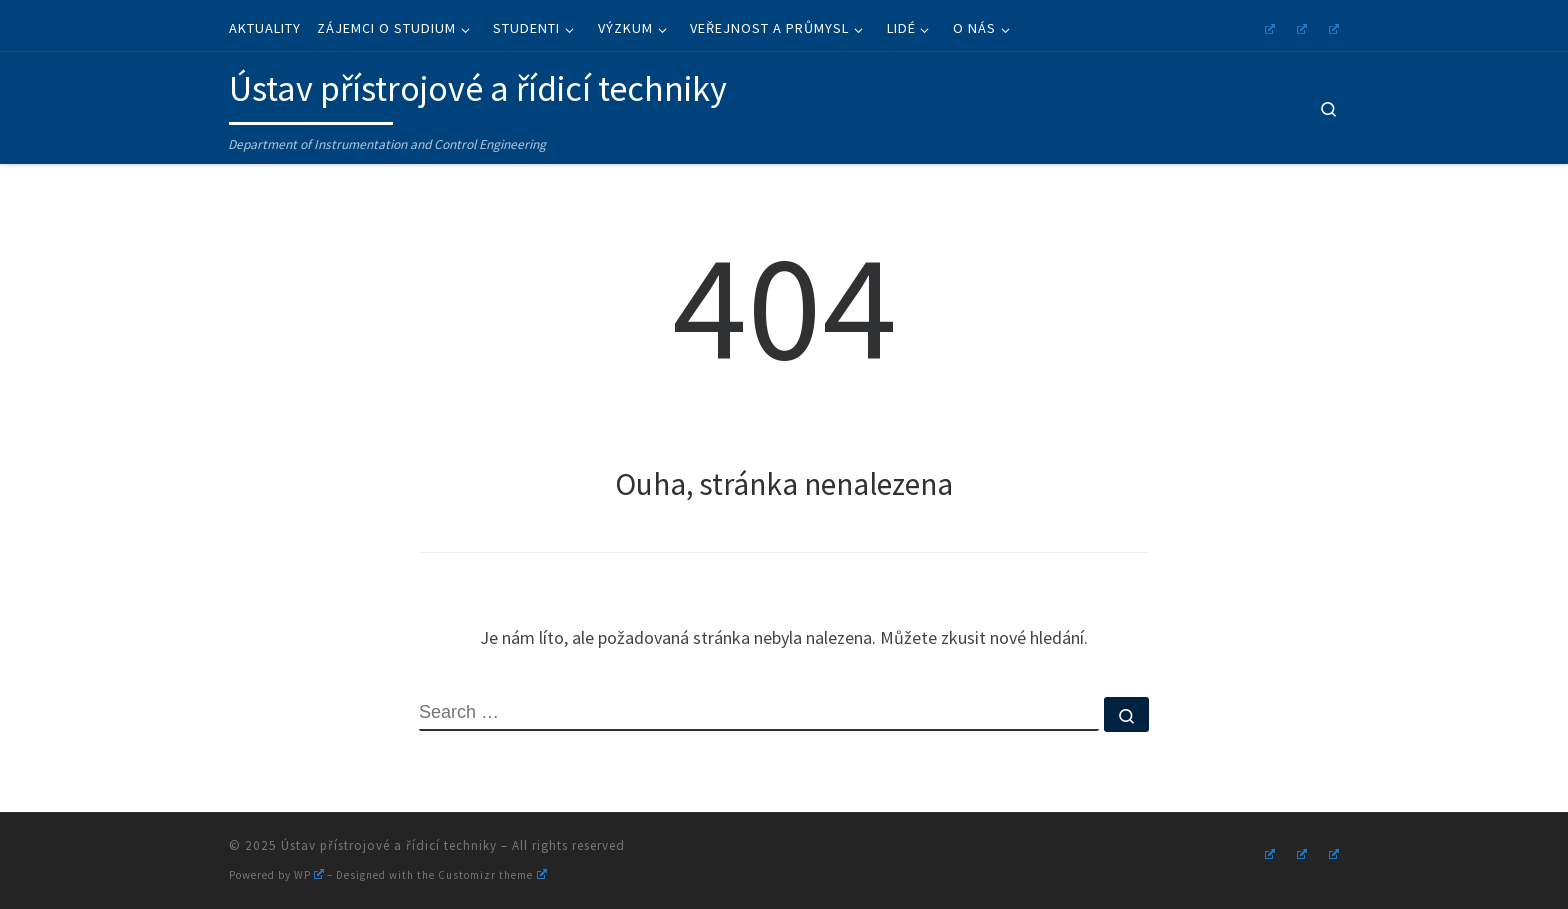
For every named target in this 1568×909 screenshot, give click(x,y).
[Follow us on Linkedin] (1331, 26)
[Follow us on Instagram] (1267, 26)
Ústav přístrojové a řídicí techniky (389, 845)
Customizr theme (492, 875)
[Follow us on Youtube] (1299, 26)
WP (309, 875)
